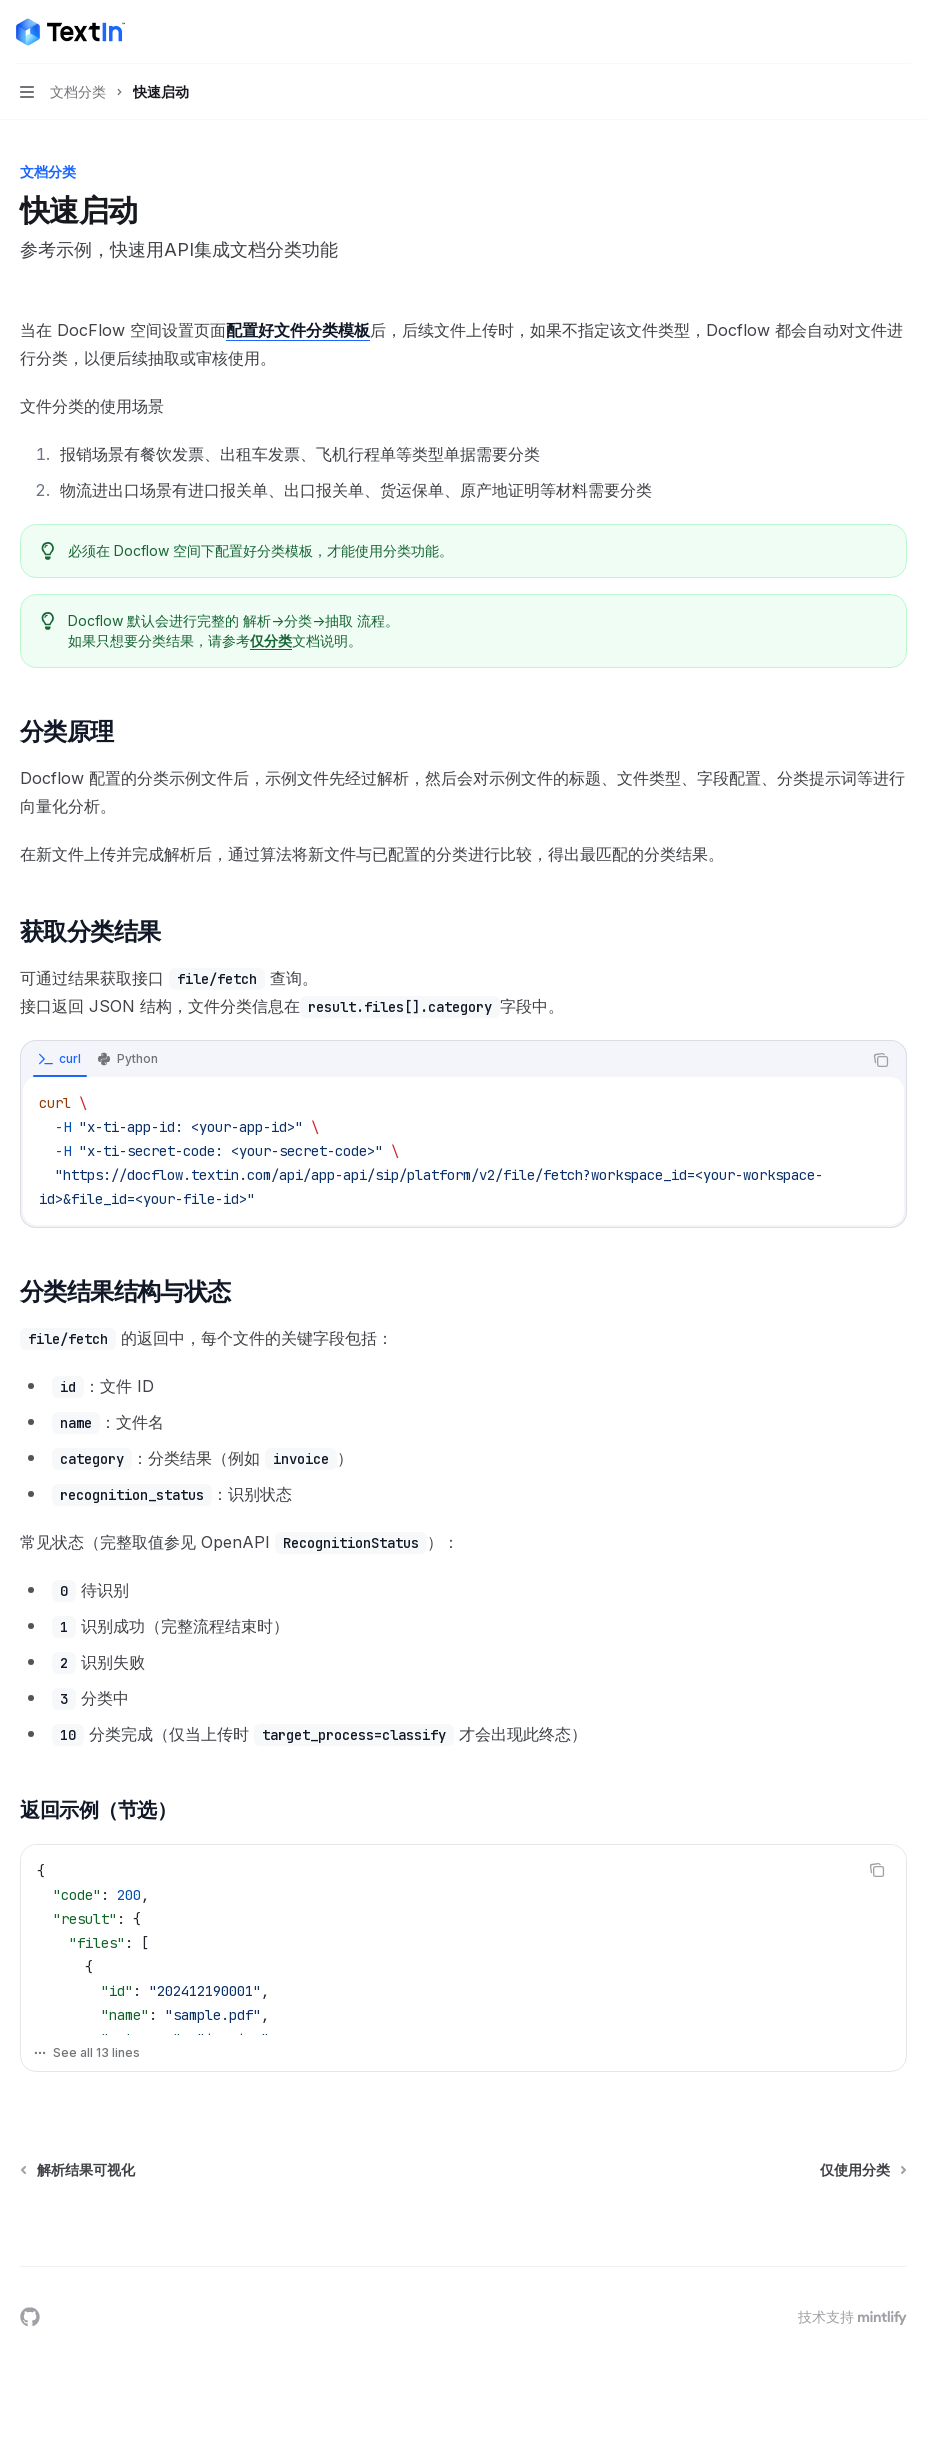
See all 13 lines (86, 2052)
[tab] (60, 1059)
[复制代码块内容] (881, 1060)
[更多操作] (901, 32)
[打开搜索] (863, 32)
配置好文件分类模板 (298, 330)
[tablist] (441, 1060)
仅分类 (271, 640)
